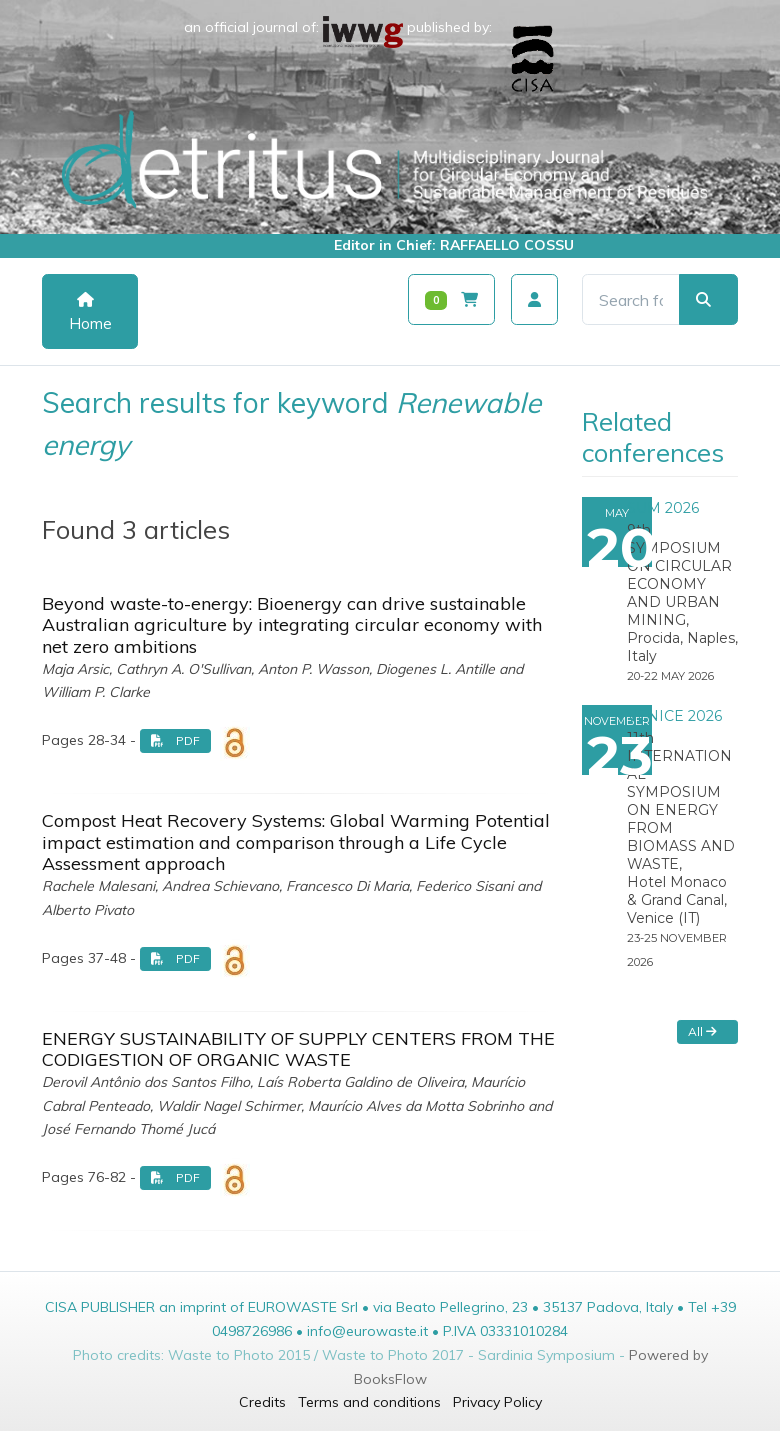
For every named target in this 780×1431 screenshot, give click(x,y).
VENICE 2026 (674, 716)
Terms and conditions (369, 1402)
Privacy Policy (497, 1402)
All (702, 1031)
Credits (262, 1402)
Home (90, 312)
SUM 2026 (663, 508)
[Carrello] (451, 299)
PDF (175, 740)
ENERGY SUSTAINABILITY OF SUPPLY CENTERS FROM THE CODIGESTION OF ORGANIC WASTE (298, 1049)
